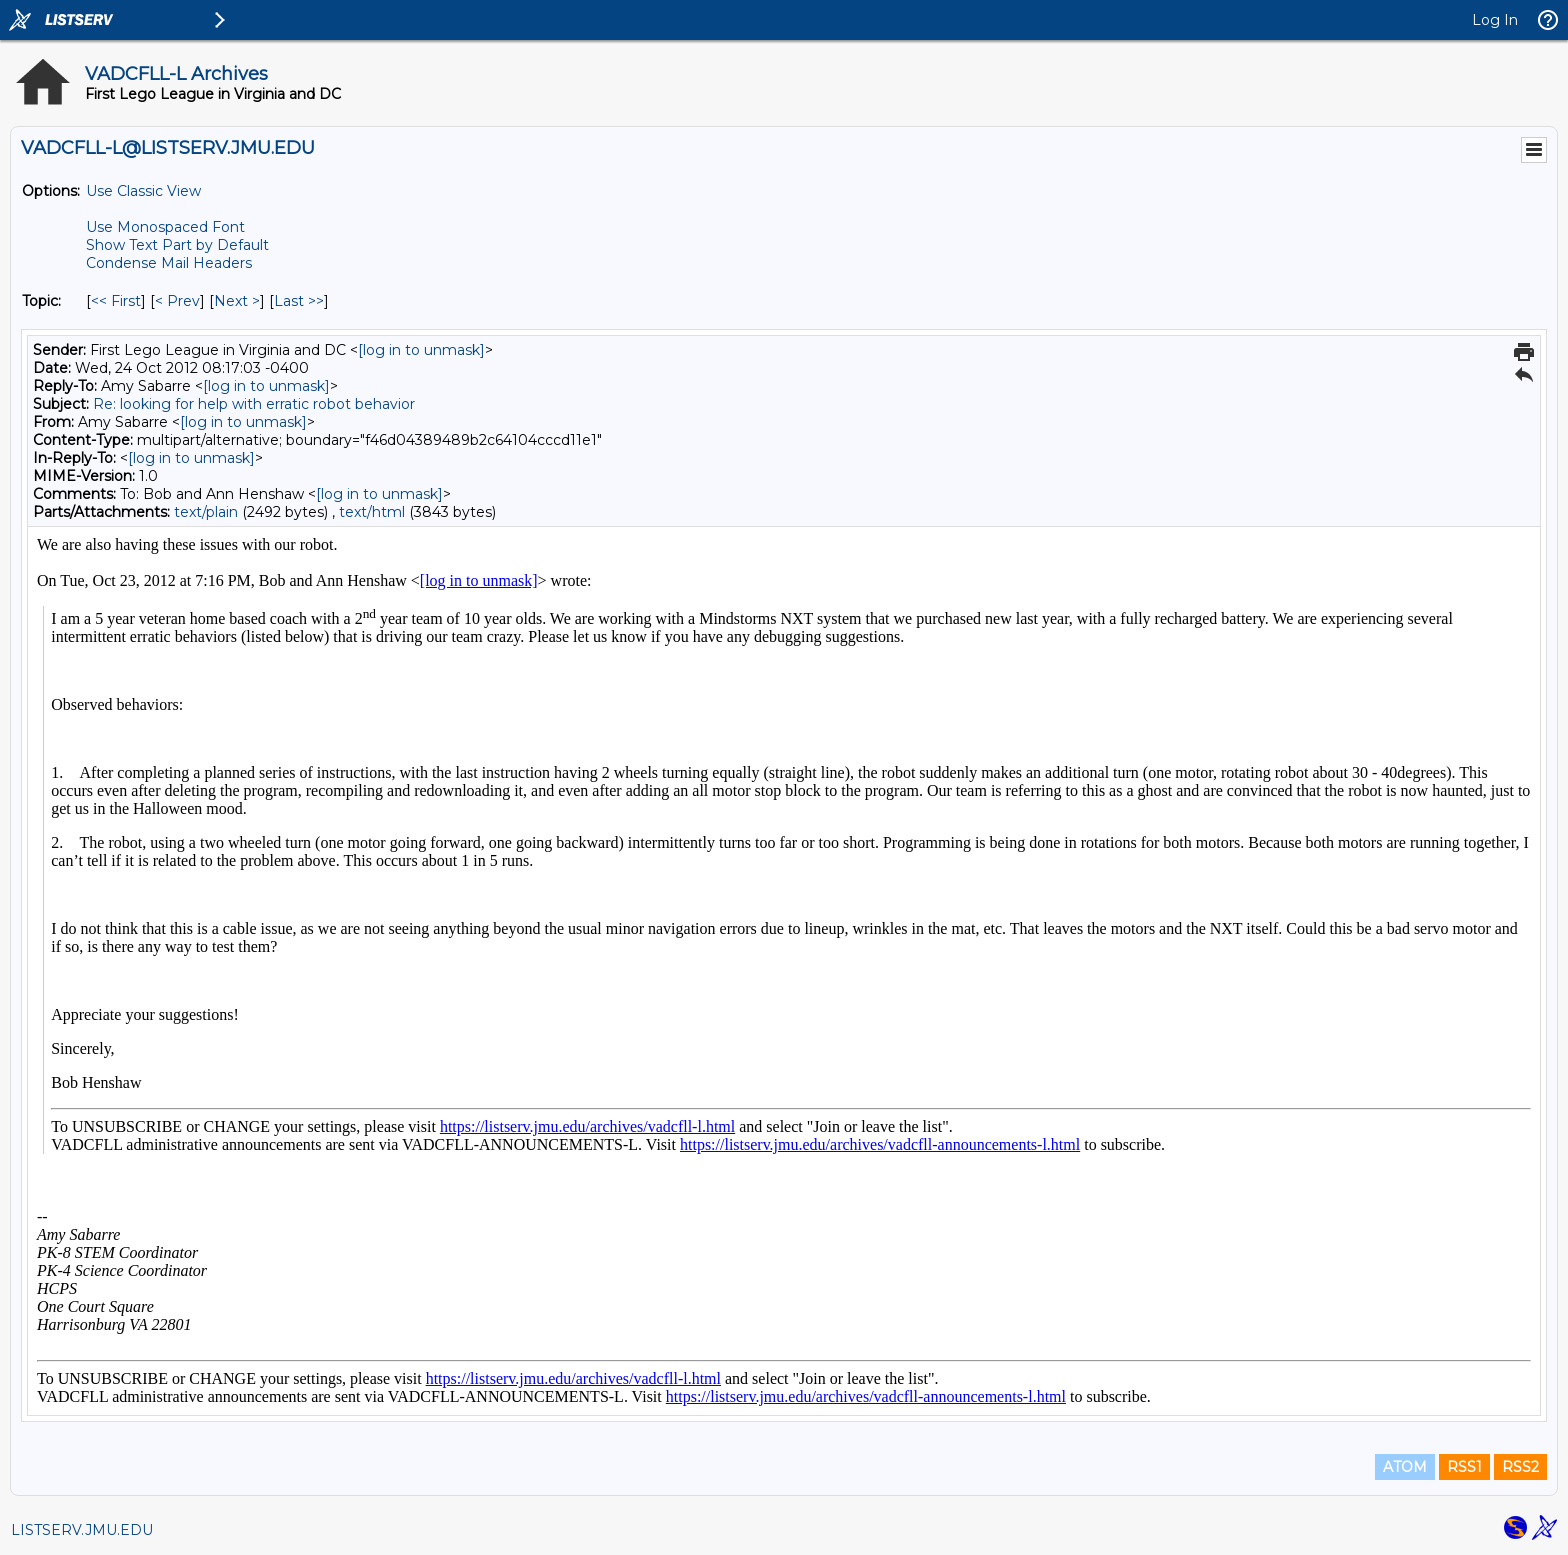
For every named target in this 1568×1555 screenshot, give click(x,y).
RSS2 (1520, 1467)
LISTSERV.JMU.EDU (82, 1530)
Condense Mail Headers (169, 263)
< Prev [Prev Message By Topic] (177, 301)
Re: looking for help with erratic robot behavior (254, 404)
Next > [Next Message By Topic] (237, 301)
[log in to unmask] (421, 350)
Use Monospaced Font (165, 227)
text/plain (206, 512)
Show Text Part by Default (177, 245)
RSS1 (1464, 1467)
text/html (372, 512)
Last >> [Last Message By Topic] (299, 301)
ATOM (1405, 1467)
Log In (1495, 20)
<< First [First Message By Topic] (116, 301)
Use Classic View (143, 191)
